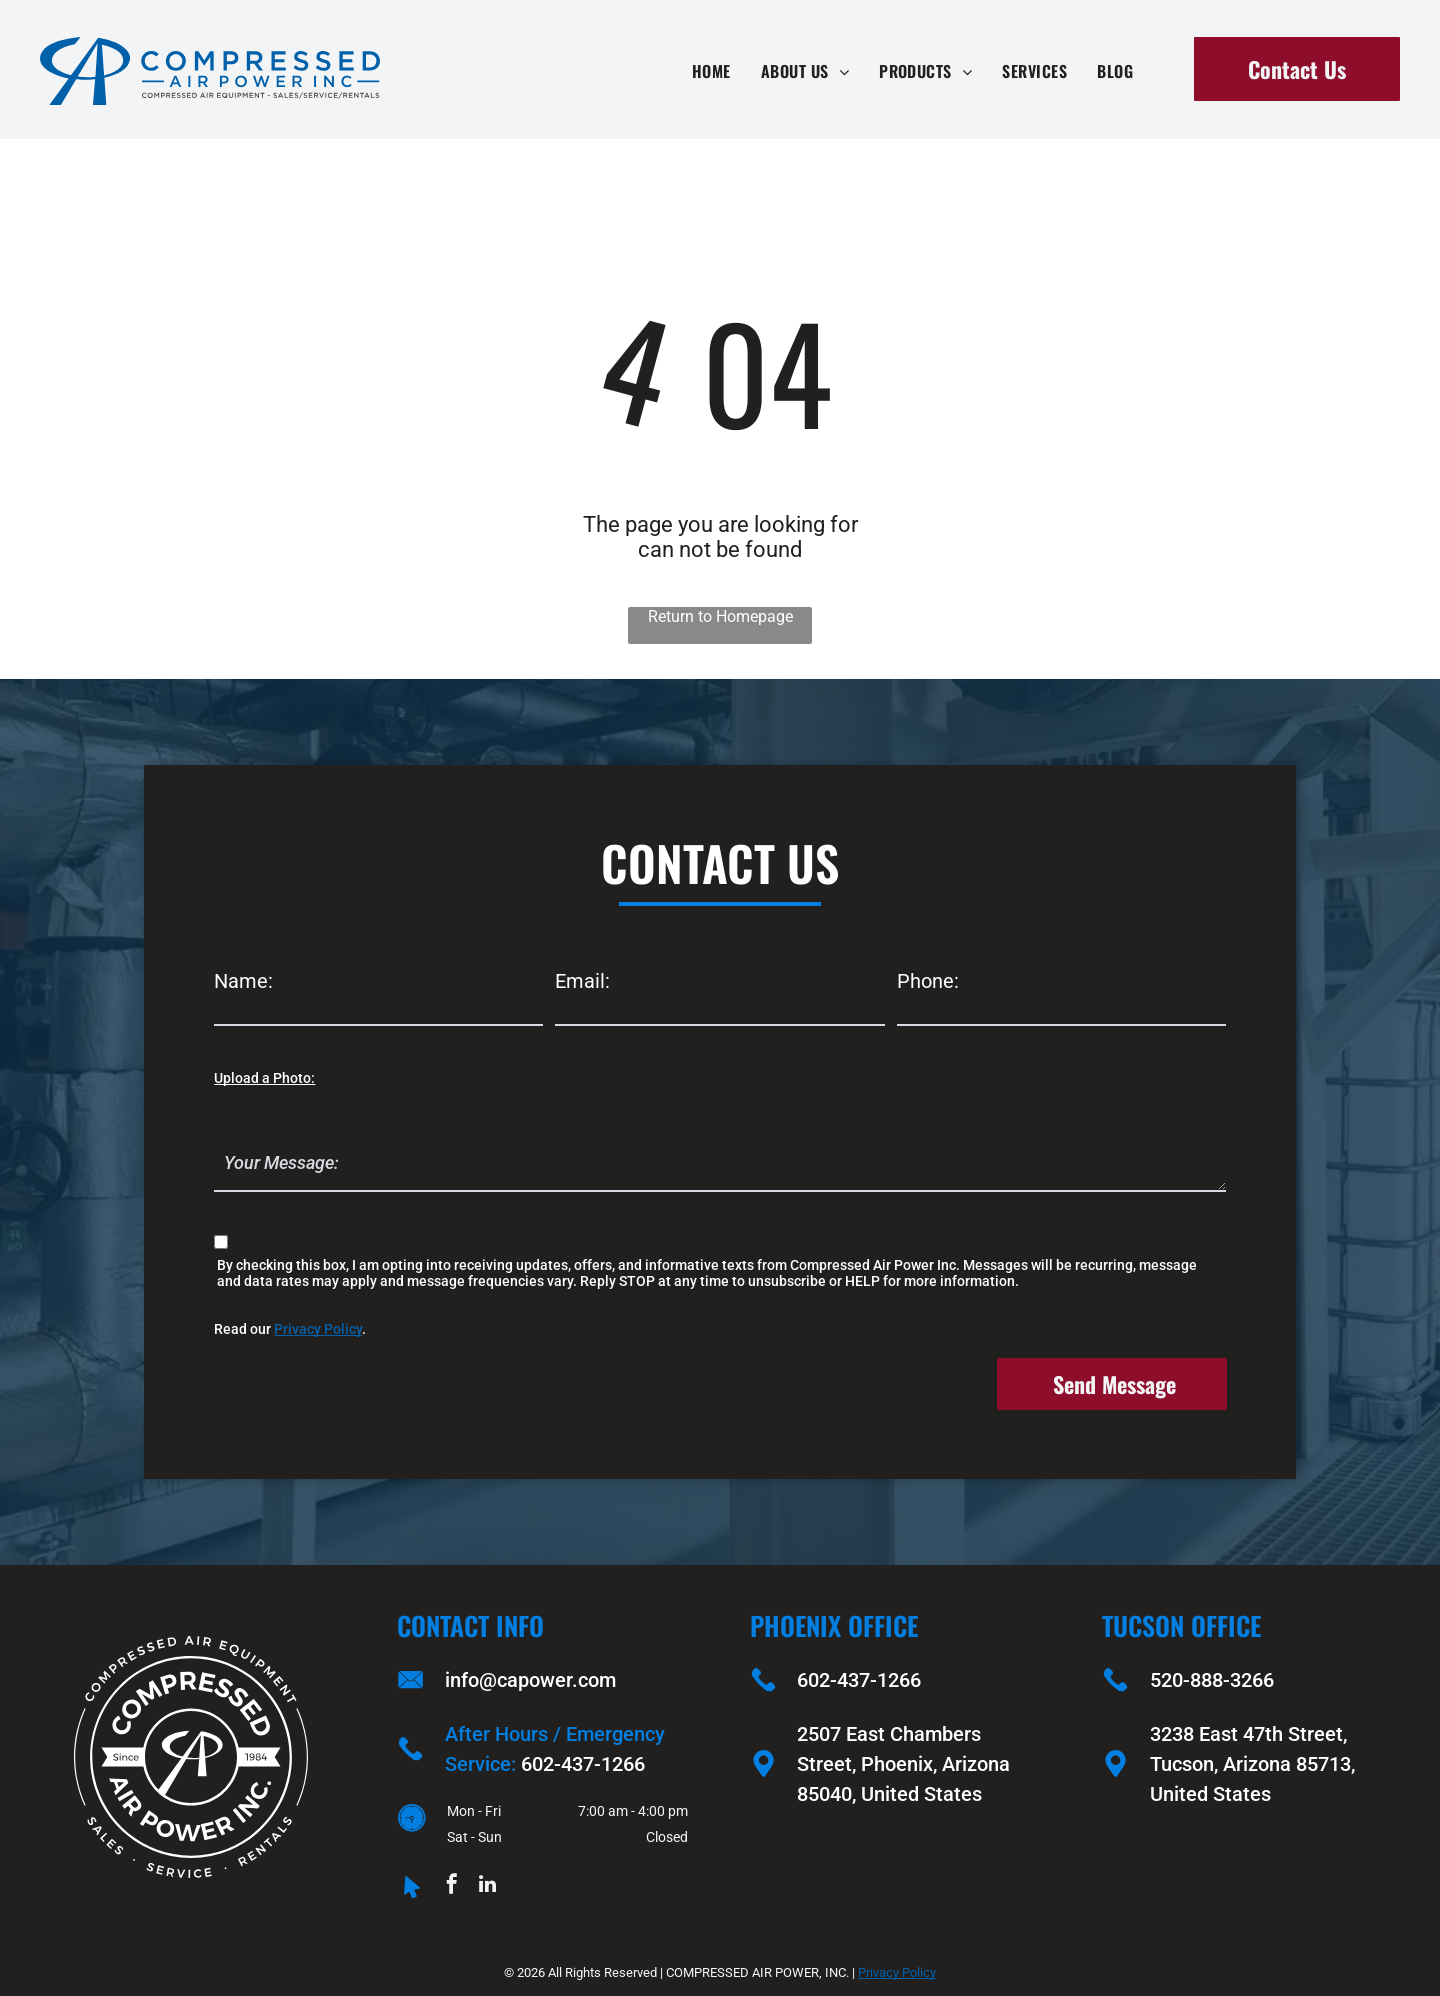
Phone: (928, 981)
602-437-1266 (583, 1764)
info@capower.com (530, 1680)
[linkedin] (487, 1886)
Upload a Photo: (264, 1078)
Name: (243, 981)
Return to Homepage (720, 616)
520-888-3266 (1212, 1680)
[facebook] (452, 1886)
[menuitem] (711, 71)
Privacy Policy (318, 1329)
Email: (582, 981)
